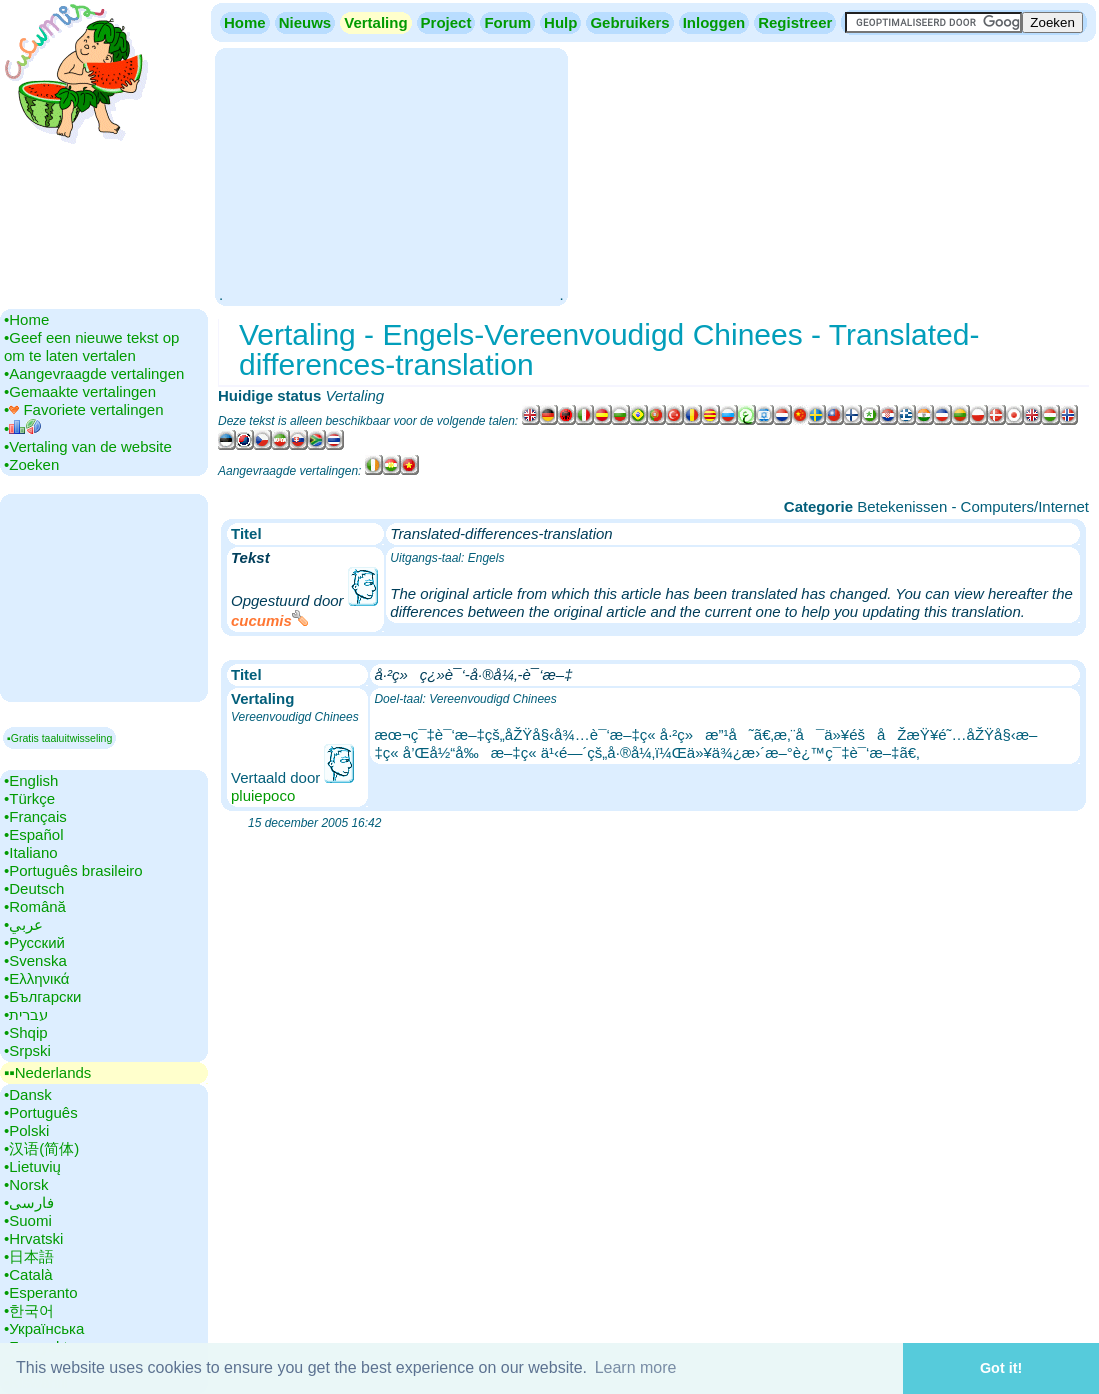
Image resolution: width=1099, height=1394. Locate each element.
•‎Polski (26, 1130)
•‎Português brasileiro (73, 870)
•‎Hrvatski (33, 1238)
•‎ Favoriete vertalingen (84, 409)
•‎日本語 (29, 1256)
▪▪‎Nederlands (47, 1072)
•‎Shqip (26, 1032)
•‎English (31, 780)
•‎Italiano (31, 852)
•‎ (22, 428)
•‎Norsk (26, 1184)
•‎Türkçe (29, 798)
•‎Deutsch (34, 888)
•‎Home (26, 319)
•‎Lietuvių (32, 1166)
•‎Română (35, 906)
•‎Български (43, 996)
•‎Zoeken (31, 464)
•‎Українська (44, 1328)
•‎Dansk (28, 1094)
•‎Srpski (27, 1050)
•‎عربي (23, 924)
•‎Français (35, 816)
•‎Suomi (28, 1220)
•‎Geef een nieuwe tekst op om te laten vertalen (91, 346)
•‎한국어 (29, 1310)
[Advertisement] (391, 175)
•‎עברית (26, 1014)
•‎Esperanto (41, 1292)
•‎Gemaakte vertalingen (80, 391)
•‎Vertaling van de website (88, 446)
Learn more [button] (636, 1367)
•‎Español (33, 834)
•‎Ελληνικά (36, 978)
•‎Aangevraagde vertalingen (94, 373)
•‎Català (28, 1274)
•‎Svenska (35, 960)
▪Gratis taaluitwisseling (59, 738)
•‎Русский (34, 942)
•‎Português (41, 1112)
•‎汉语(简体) (41, 1148)
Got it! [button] (1001, 1368)
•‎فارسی (29, 1202)
